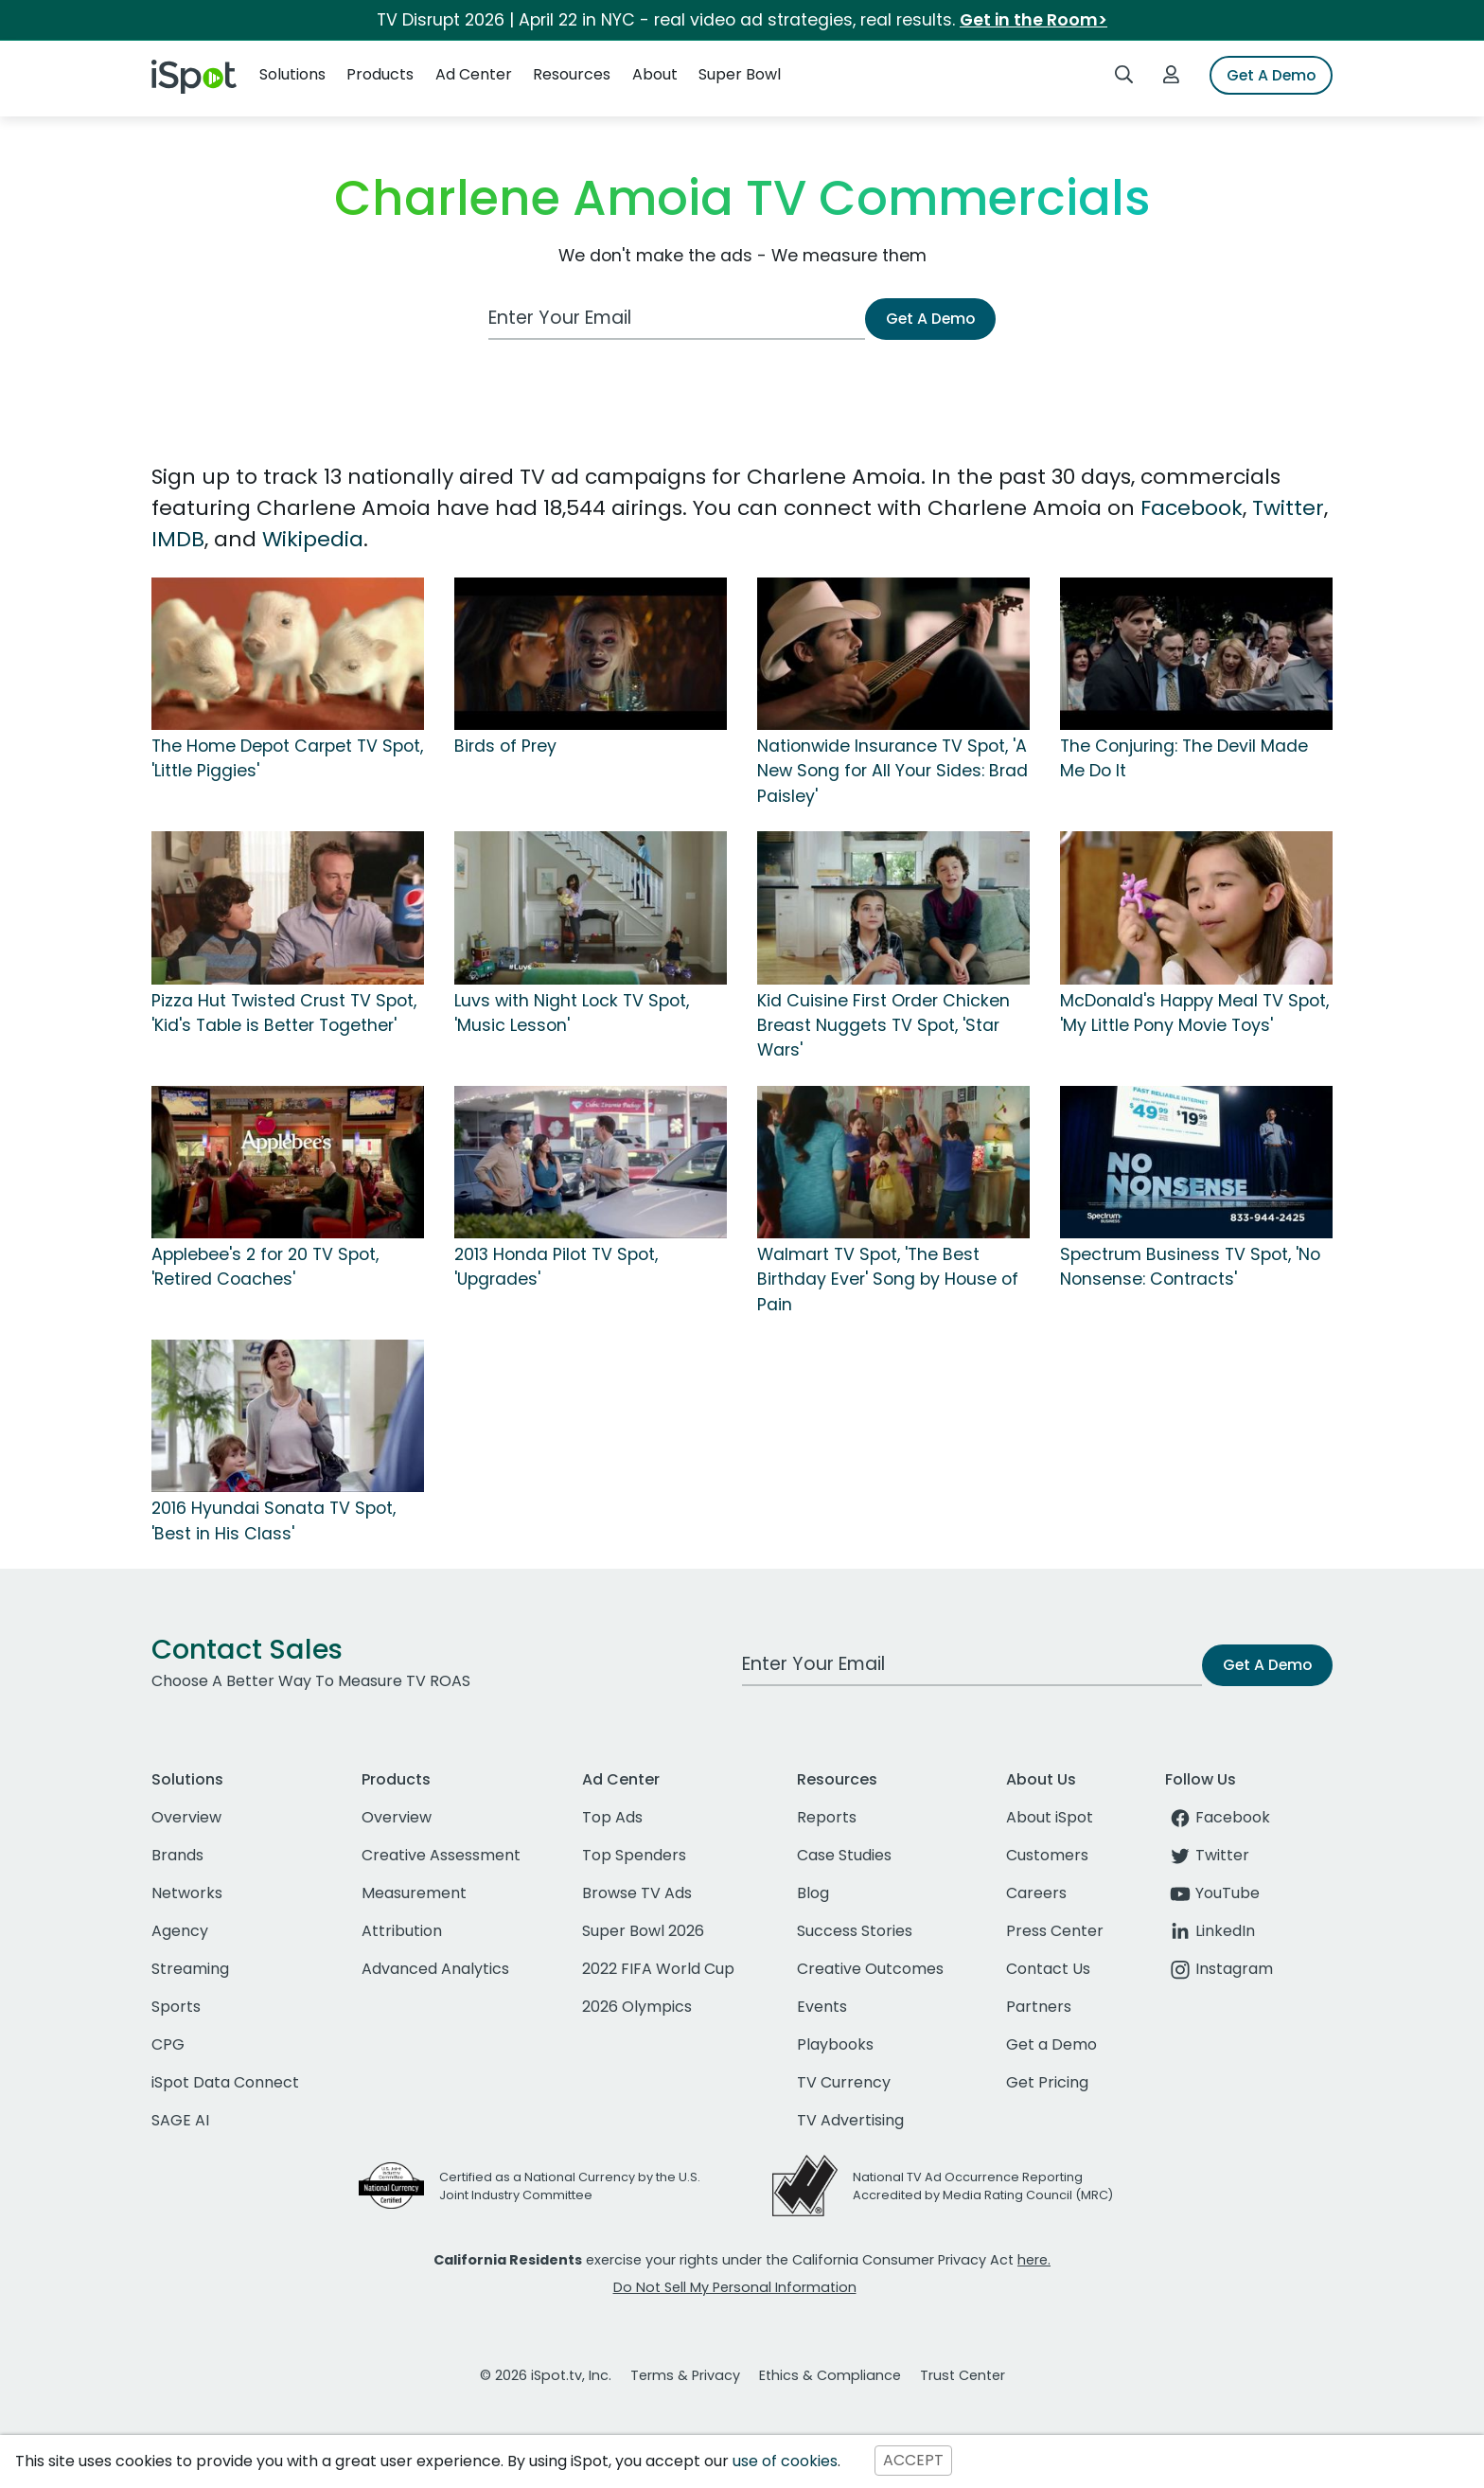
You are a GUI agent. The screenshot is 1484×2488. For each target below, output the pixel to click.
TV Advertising (850, 2120)
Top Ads (612, 1817)
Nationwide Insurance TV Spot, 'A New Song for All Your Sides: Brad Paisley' (892, 771)
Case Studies (844, 1855)
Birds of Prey (505, 746)
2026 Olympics (637, 2006)
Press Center (1055, 1931)
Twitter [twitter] (1207, 1855)
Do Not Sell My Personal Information (735, 2287)
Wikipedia (312, 539)
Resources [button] (571, 74)
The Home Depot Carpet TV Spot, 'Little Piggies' (287, 758)
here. (1034, 2259)
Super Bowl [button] (739, 74)
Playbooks (835, 2044)
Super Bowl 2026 (643, 1931)
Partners (1038, 2006)
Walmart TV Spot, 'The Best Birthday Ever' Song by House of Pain (887, 1279)
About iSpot (1049, 1817)
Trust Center (962, 2375)
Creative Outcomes (870, 1969)
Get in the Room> (1033, 20)
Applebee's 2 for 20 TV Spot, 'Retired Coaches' (265, 1266)
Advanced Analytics (435, 1969)
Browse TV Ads (637, 1893)
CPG (168, 2044)
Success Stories (854, 1931)
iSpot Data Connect (225, 2082)
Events (822, 2006)
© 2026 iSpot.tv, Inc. (545, 2375)
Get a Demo (1051, 2044)
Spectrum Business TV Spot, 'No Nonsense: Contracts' (1190, 1266)
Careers (1036, 1893)
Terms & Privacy (685, 2375)
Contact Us (1048, 1969)
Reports (827, 1817)
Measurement (414, 1893)
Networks (186, 1893)
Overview (186, 1817)
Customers (1047, 1855)
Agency (179, 1931)
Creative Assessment (441, 1855)
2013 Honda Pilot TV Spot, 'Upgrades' (556, 1266)
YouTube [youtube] (1212, 1893)
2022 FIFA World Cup (658, 1969)
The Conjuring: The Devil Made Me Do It (1184, 758)
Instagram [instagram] (1219, 1969)
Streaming (190, 1969)
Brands (177, 1855)
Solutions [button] (292, 74)
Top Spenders (634, 1855)
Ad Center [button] (473, 74)
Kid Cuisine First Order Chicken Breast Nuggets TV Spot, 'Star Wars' (883, 1025)
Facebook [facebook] (1217, 1817)
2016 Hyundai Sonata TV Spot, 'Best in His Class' (273, 1520)
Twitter (1288, 508)
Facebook (1191, 508)
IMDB (177, 539)
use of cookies (785, 2461)
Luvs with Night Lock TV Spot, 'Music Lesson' (571, 1013)
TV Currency (844, 2082)
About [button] (655, 74)
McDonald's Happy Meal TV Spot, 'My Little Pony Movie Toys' (1194, 1013)
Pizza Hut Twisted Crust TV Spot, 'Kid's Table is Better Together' (283, 1013)
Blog (813, 1893)
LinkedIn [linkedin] (1210, 1931)
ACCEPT (913, 2461)
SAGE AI (180, 2120)
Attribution (402, 1931)
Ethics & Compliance (830, 2375)
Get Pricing (1047, 2082)
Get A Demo (1271, 75)
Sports (176, 2006)
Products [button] (380, 74)
